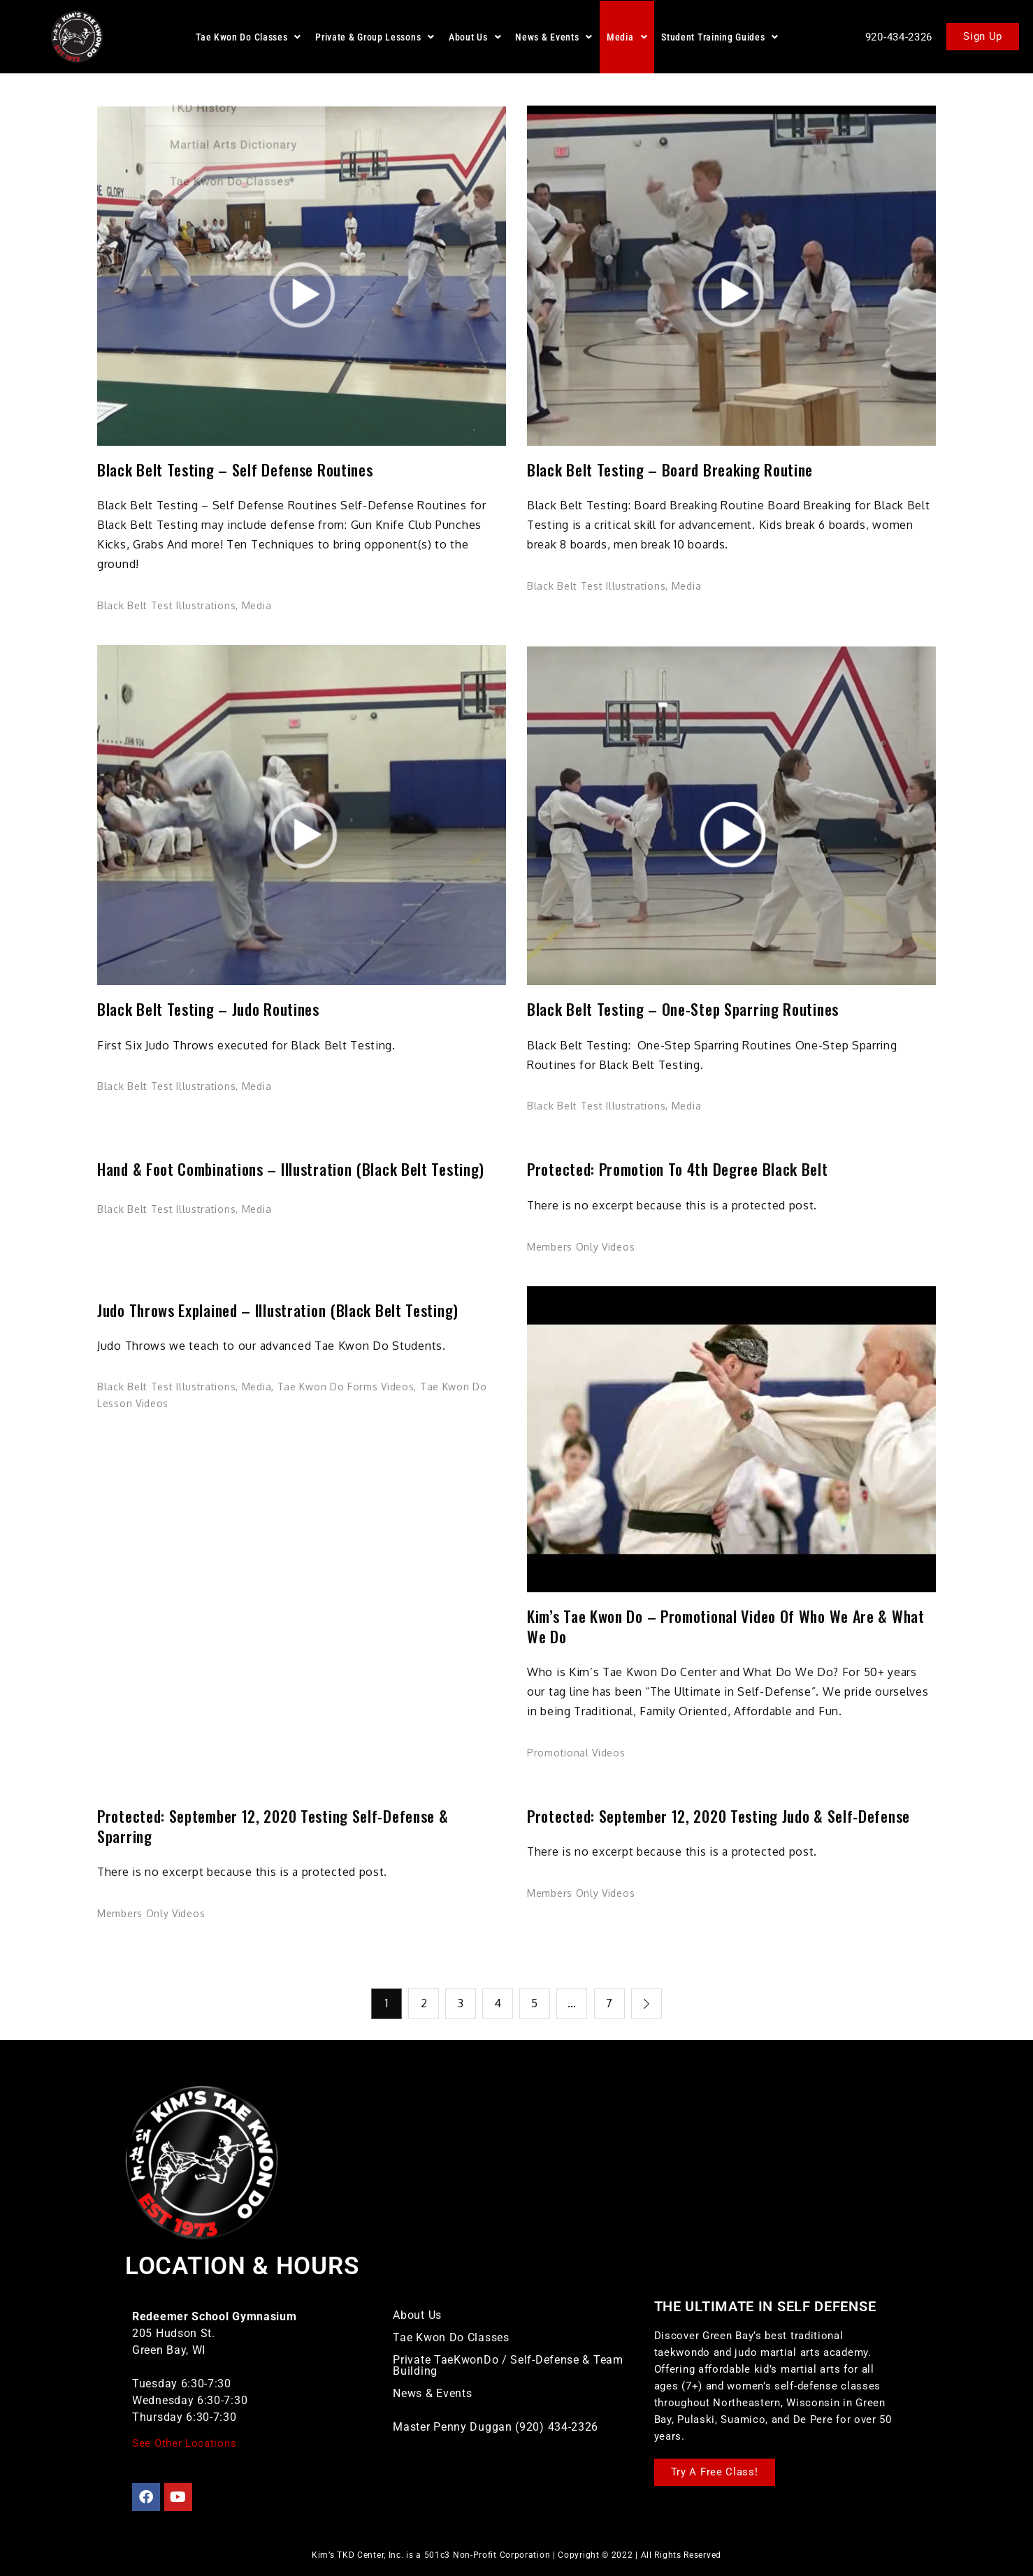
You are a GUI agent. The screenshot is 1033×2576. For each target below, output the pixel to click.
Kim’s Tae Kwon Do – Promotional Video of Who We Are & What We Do (726, 1626)
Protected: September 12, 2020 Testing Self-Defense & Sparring (272, 1826)
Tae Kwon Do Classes (248, 37)
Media (627, 37)
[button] (248, 37)
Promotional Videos (576, 1753)
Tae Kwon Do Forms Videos (345, 1386)
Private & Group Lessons (375, 37)
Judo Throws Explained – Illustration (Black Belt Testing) (277, 1310)
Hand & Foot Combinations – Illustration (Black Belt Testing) (290, 1169)
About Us (475, 37)
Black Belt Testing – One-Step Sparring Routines (683, 1009)
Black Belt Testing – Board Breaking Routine (670, 470)
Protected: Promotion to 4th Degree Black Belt (677, 1169)
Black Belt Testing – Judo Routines (208, 1009)
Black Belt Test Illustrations (166, 605)
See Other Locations (184, 2442)
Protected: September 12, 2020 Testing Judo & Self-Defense (718, 1816)
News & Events (554, 37)
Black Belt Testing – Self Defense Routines (235, 470)
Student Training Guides (720, 37)
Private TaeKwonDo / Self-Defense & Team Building (508, 2364)
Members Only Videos (581, 1247)
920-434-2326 (898, 37)
